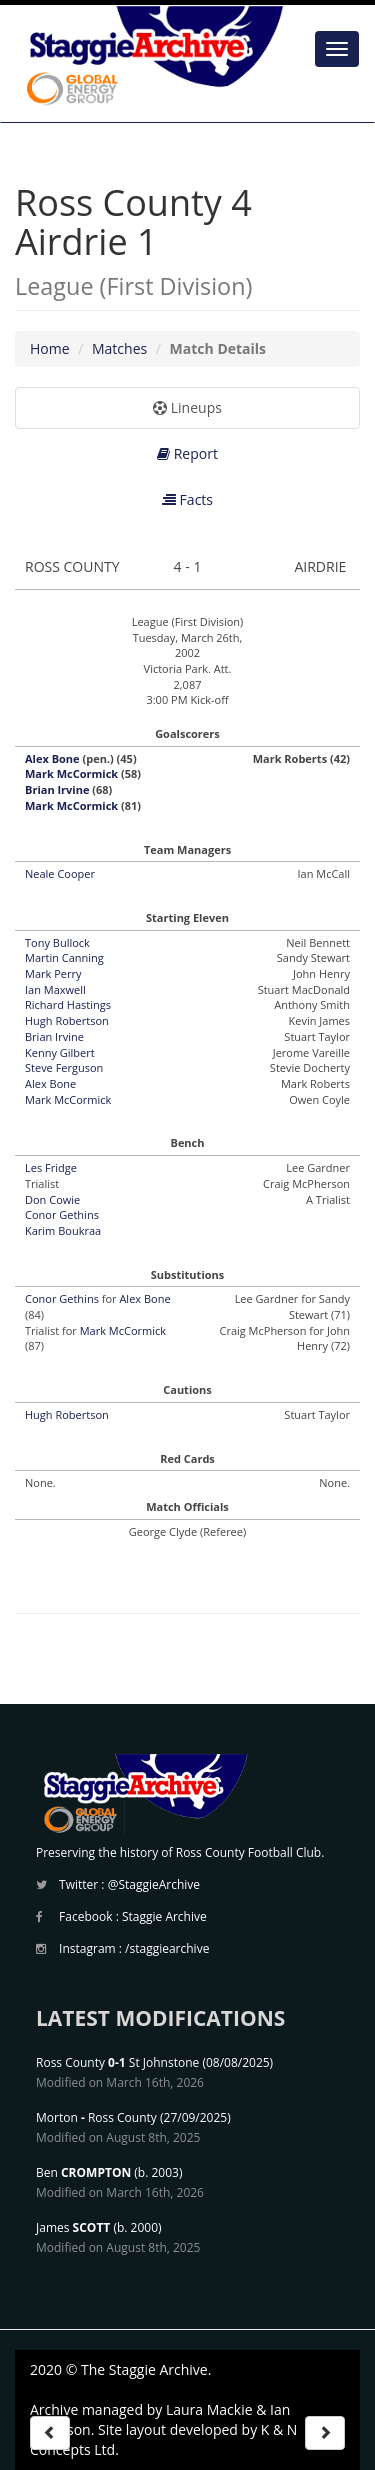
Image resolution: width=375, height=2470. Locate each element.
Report (187, 453)
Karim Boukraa (63, 1230)
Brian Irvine (57, 789)
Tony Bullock (57, 942)
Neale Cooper (60, 873)
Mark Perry (53, 973)
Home (50, 348)
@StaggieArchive (154, 1884)
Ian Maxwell (55, 989)
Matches (119, 348)
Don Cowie (52, 1199)
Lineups (187, 407)
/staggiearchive (167, 1948)
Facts (187, 499)
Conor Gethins (62, 1214)
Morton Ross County (96, 2117)
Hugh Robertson (67, 1020)
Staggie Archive (164, 1916)
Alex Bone (52, 758)
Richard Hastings (68, 1004)
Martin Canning (64, 957)
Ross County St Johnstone (117, 2062)
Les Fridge (51, 1167)
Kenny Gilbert (60, 1052)
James (73, 2227)
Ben (83, 2172)
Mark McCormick (71, 773)
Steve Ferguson (64, 1067)
